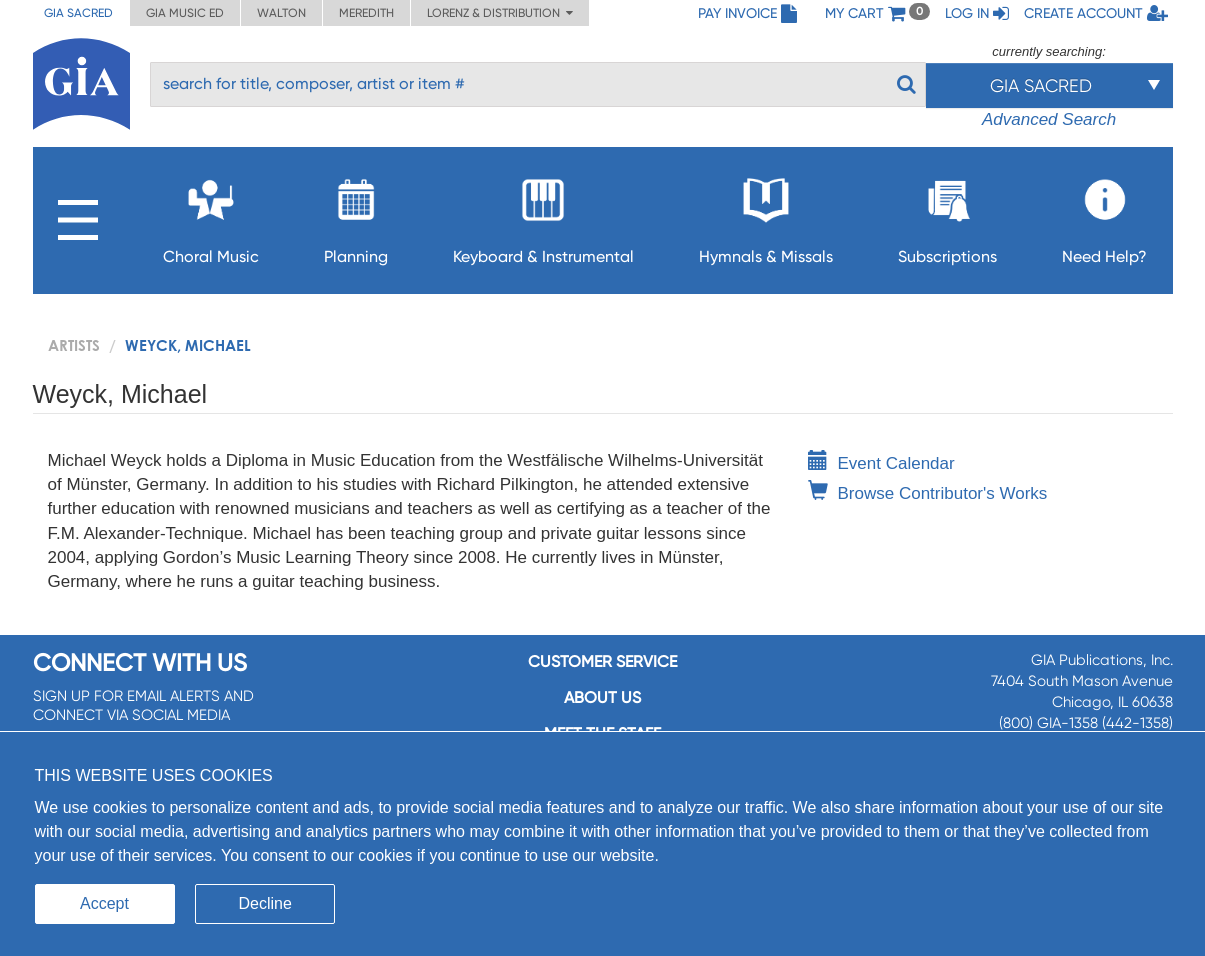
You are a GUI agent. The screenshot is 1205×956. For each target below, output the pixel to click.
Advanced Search (1049, 119)
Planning (356, 215)
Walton (281, 13)
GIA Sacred (78, 13)
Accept (104, 903)
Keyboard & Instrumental (543, 215)
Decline (265, 903)
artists (74, 345)
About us (602, 697)
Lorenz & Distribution (500, 13)
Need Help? (1104, 215)
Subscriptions (947, 215)
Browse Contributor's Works (928, 493)
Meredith (366, 13)
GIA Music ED (185, 13)
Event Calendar (881, 463)
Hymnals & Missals (766, 215)
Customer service (602, 661)
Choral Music (211, 215)
